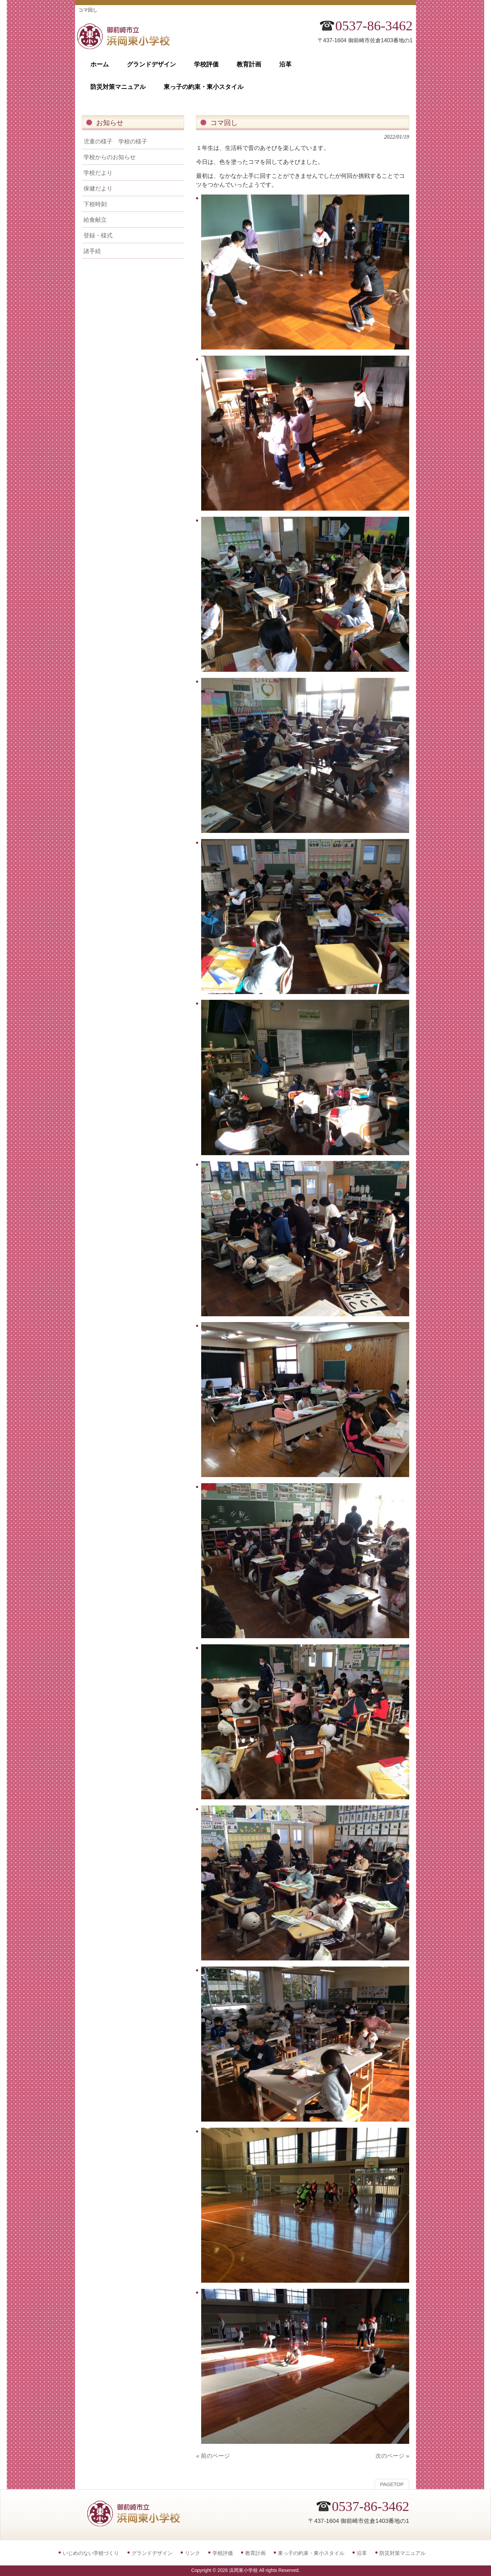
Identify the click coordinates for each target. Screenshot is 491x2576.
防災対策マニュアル (403, 2553)
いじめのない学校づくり (91, 2553)
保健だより (98, 188)
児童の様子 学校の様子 (115, 141)
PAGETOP (392, 2484)
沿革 (362, 2553)
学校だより (98, 172)
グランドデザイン (152, 2553)
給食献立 (95, 219)
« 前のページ (213, 2455)
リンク (192, 2553)
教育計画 (255, 2553)
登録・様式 (98, 235)
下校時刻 (95, 204)
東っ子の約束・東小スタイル (311, 2553)
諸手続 (92, 251)
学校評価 (222, 2553)
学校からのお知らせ (110, 157)
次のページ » (392, 2455)
